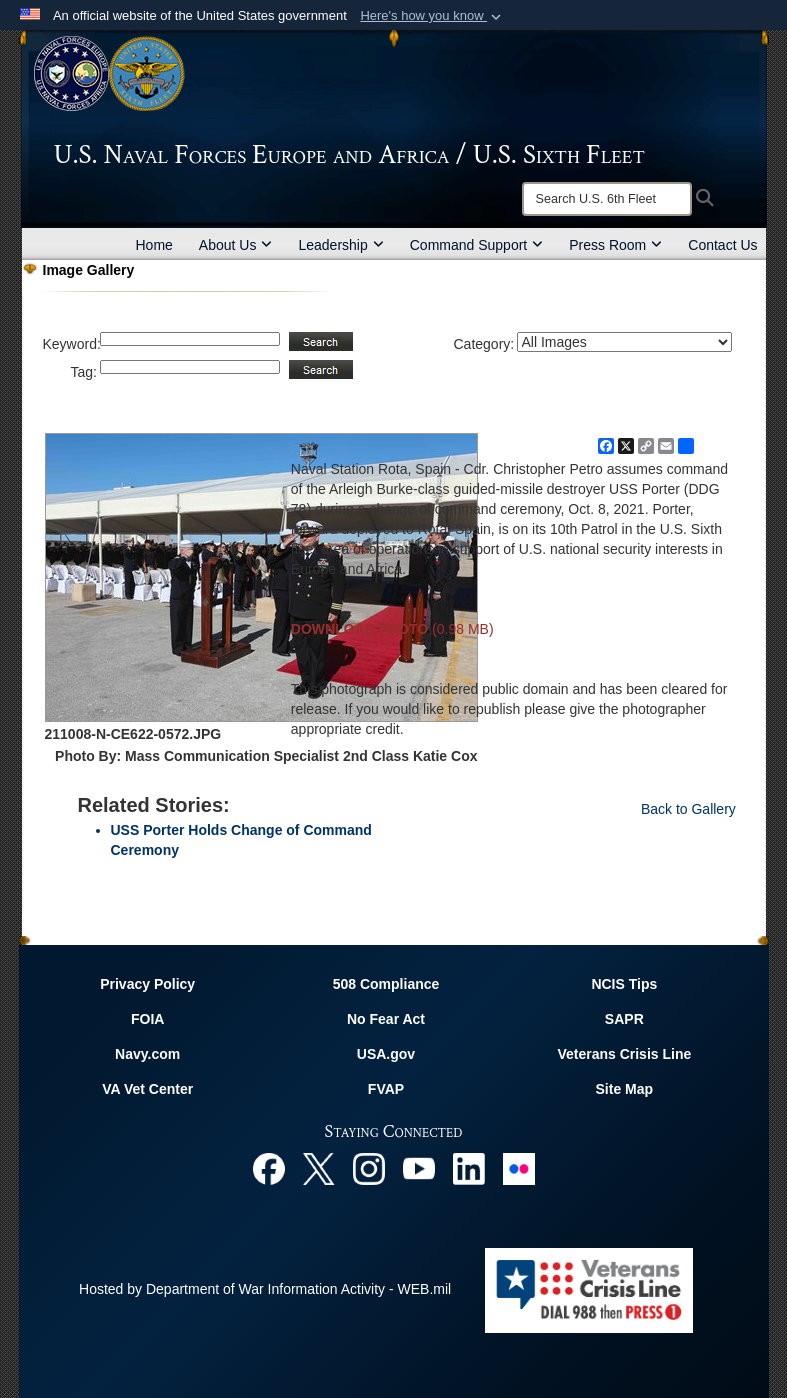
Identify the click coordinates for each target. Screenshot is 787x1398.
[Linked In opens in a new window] (469, 1167)
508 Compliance (386, 984)
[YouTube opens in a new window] (419, 1167)
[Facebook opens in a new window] (269, 1167)
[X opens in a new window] (319, 1167)
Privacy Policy (147, 984)
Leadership (340, 245)
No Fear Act (386, 1019)
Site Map (625, 1089)
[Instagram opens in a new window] (369, 1167)
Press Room (615, 245)
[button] (432, 16)
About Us (236, 245)
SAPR (624, 1019)
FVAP (386, 1089)
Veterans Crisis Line (624, 1054)
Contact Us (722, 245)
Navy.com (147, 1054)
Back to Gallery (688, 809)
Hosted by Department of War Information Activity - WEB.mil (265, 1289)
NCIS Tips (624, 984)
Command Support (477, 245)
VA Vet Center (147, 1089)
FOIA (147, 1019)
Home (154, 245)
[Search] (607, 199)
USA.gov (386, 1054)
